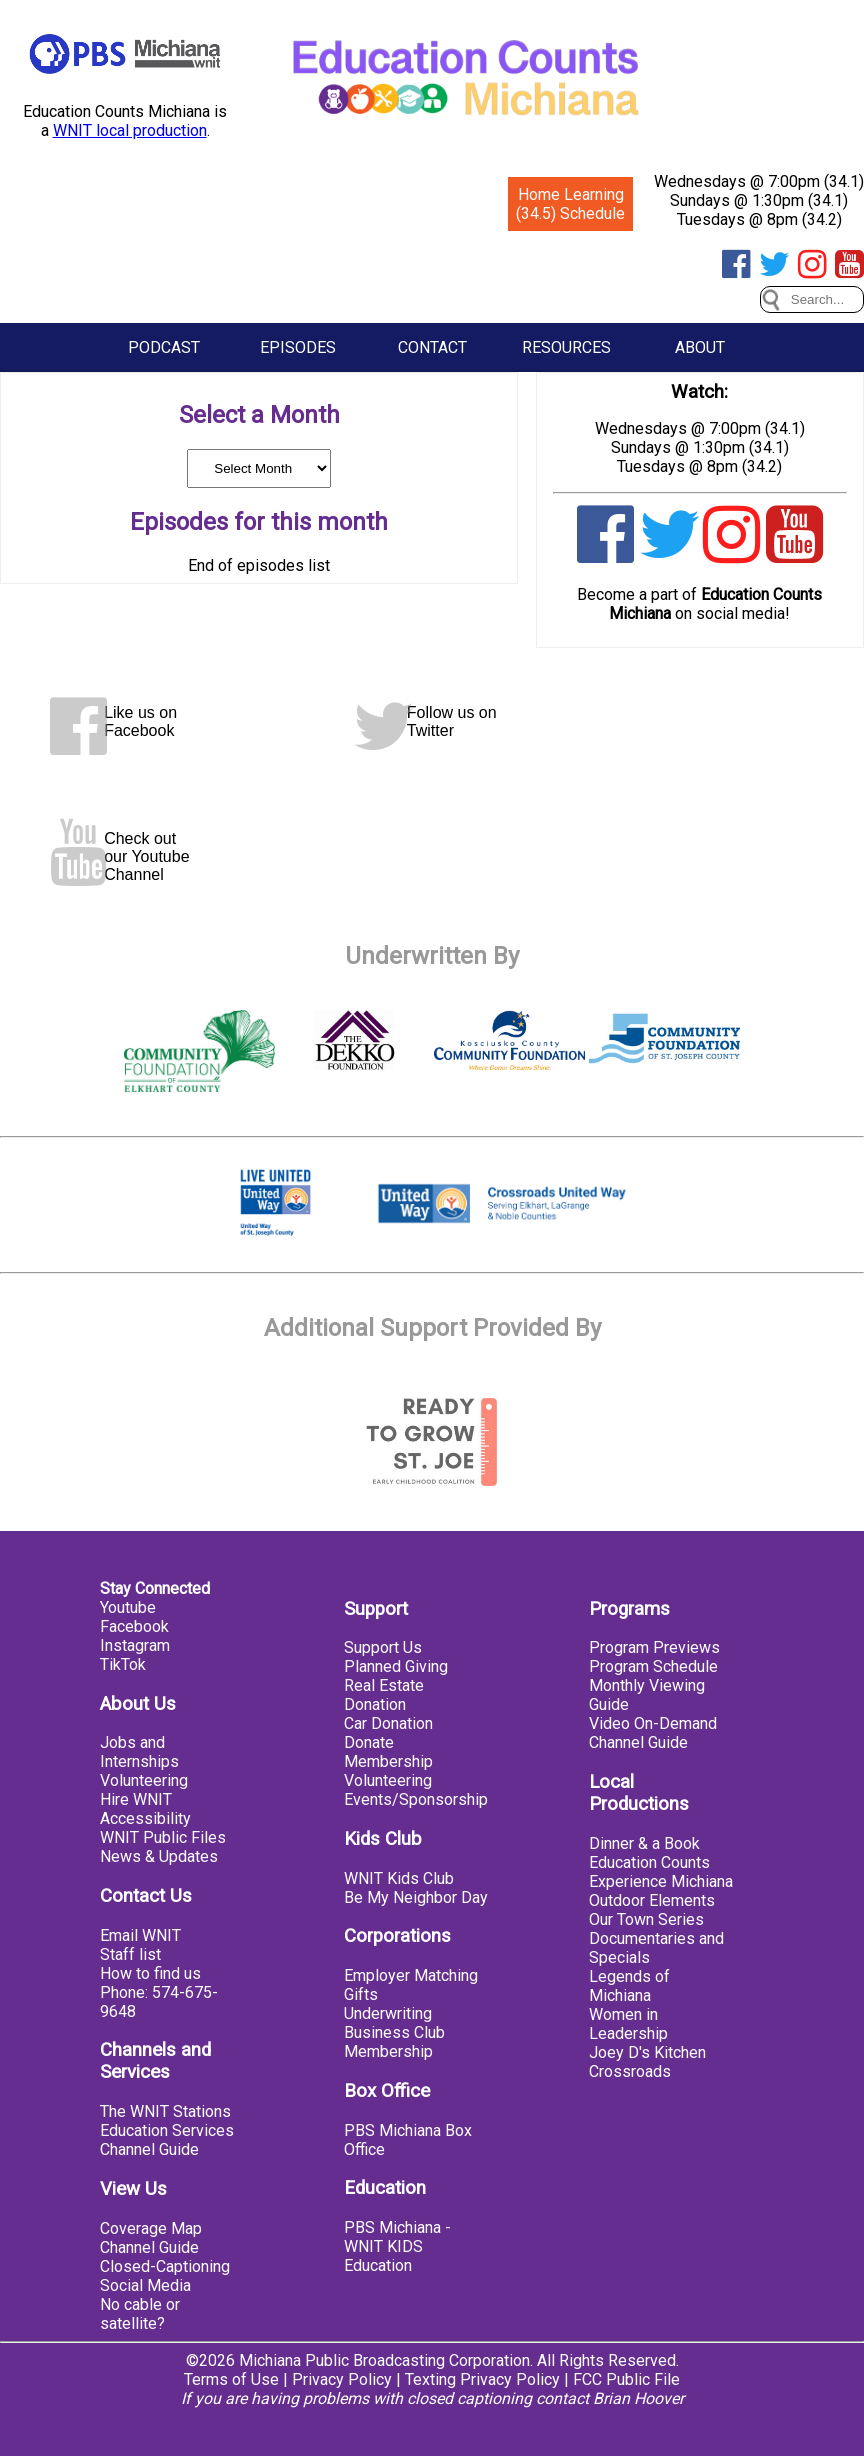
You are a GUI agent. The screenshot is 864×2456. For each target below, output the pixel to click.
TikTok (123, 1664)
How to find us (150, 1973)
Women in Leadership (628, 2024)
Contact (432, 347)
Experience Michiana (661, 1881)
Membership (388, 1761)
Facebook (134, 1626)
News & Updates (159, 1856)
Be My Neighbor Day (416, 1897)
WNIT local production (130, 130)
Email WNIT (140, 1935)
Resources (566, 347)
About (700, 347)
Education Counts (649, 1862)
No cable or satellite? (140, 2314)
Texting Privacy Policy (482, 2379)
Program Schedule (653, 1666)
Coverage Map (151, 2228)
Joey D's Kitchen (647, 2052)
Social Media (145, 2285)
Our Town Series (646, 1919)
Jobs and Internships (139, 1752)
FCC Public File (626, 2379)
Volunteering (144, 1780)
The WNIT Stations (165, 2111)
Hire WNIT (136, 1799)
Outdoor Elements (652, 1900)
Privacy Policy (342, 2379)
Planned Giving (396, 1666)
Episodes (298, 347)
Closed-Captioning (165, 2266)
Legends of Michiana (629, 1986)
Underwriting (388, 2013)
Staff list (130, 1954)
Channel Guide (149, 2149)
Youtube (128, 1607)
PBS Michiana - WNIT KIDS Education (397, 2246)
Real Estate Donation (384, 1695)
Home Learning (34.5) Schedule (570, 204)
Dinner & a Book (644, 1843)
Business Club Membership (394, 2042)
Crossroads (630, 2071)
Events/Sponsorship (416, 1799)
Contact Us (146, 1896)
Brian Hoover (638, 2398)
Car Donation (388, 1723)
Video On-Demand (653, 1723)
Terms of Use (231, 2379)
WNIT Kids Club (399, 1878)
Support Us (383, 1647)
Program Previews (654, 1647)
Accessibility (145, 1818)
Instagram (135, 1645)
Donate (369, 1742)
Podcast (164, 347)
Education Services (167, 2130)
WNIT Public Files (163, 1837)
